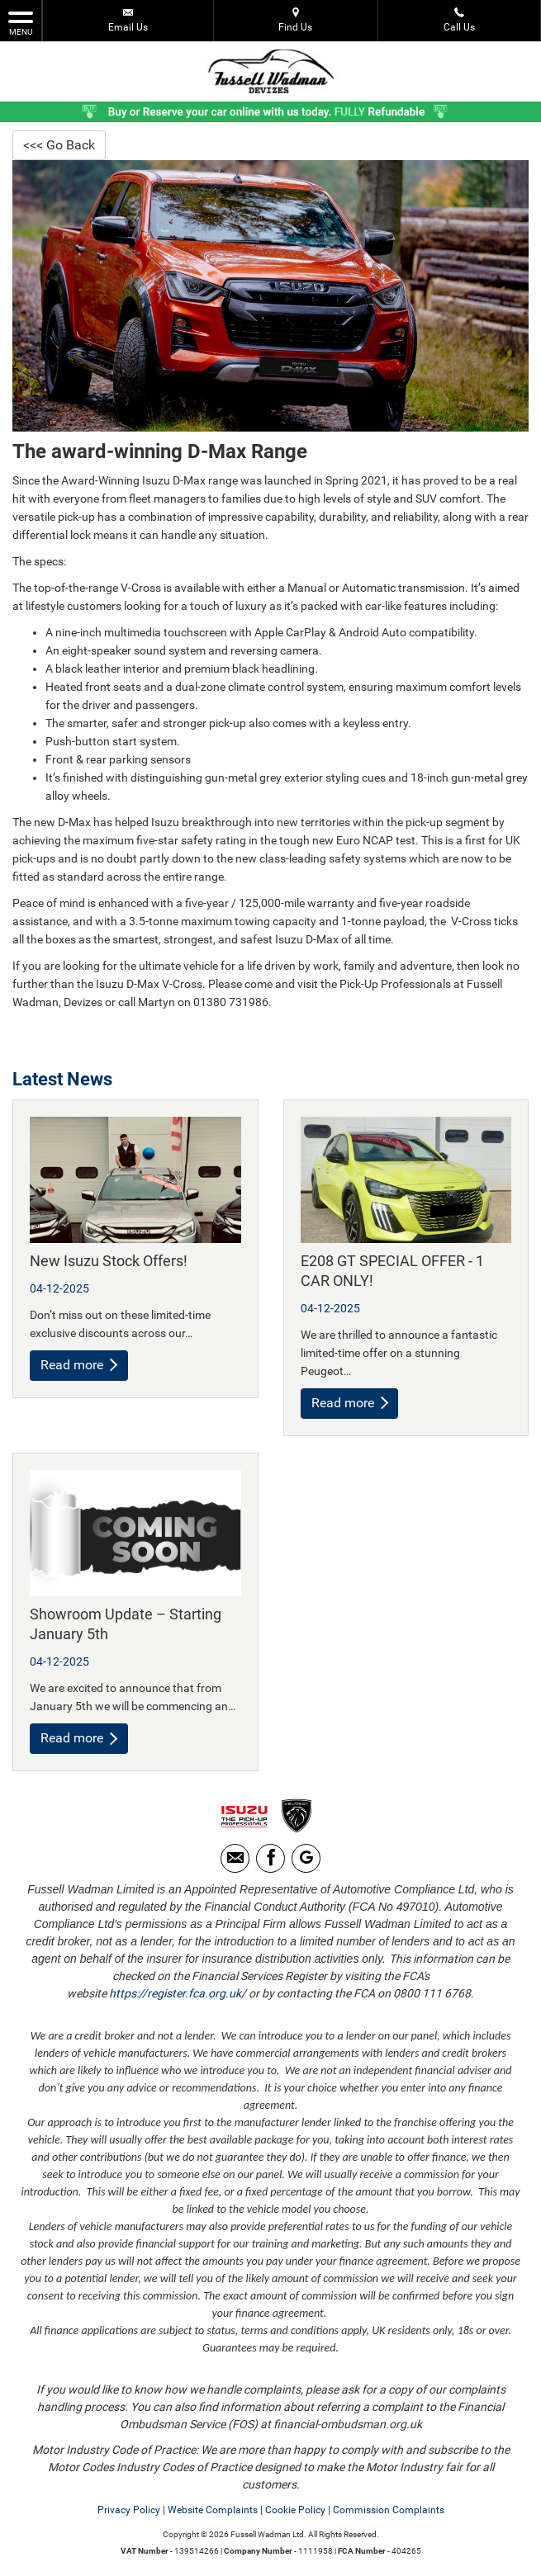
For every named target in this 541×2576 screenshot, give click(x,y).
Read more (78, 1365)
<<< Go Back (59, 145)
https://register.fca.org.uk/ (177, 1993)
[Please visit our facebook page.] (270, 1858)
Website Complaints (213, 2510)
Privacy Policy (128, 2510)
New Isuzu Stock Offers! (108, 1260)
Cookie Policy (295, 2510)
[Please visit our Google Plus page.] (306, 1858)
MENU (20, 22)
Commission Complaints (388, 2510)
